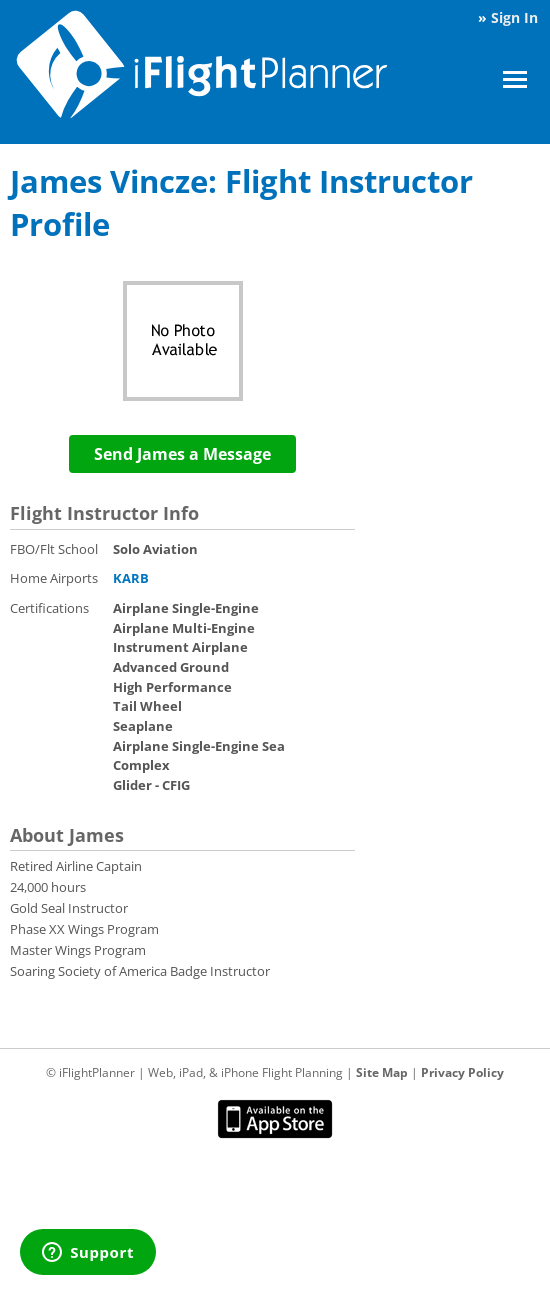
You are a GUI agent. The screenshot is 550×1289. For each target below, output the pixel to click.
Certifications (49, 608)
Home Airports (54, 578)
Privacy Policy (462, 1072)
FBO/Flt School (54, 549)
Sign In (514, 17)
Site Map (382, 1072)
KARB (131, 578)
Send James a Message (182, 454)
